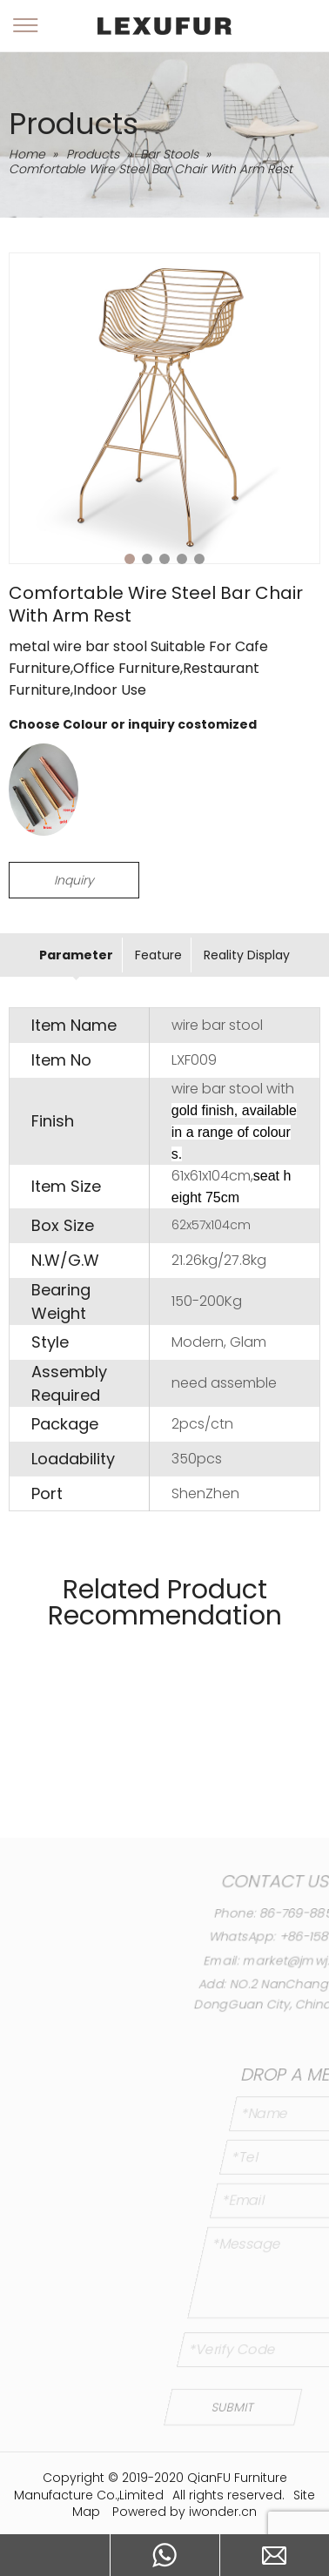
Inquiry (74, 880)
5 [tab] (199, 559)
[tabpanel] (164, 408)
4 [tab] (182, 559)
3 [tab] (164, 559)
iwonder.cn (223, 2511)
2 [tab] (147, 559)
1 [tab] (129, 559)
